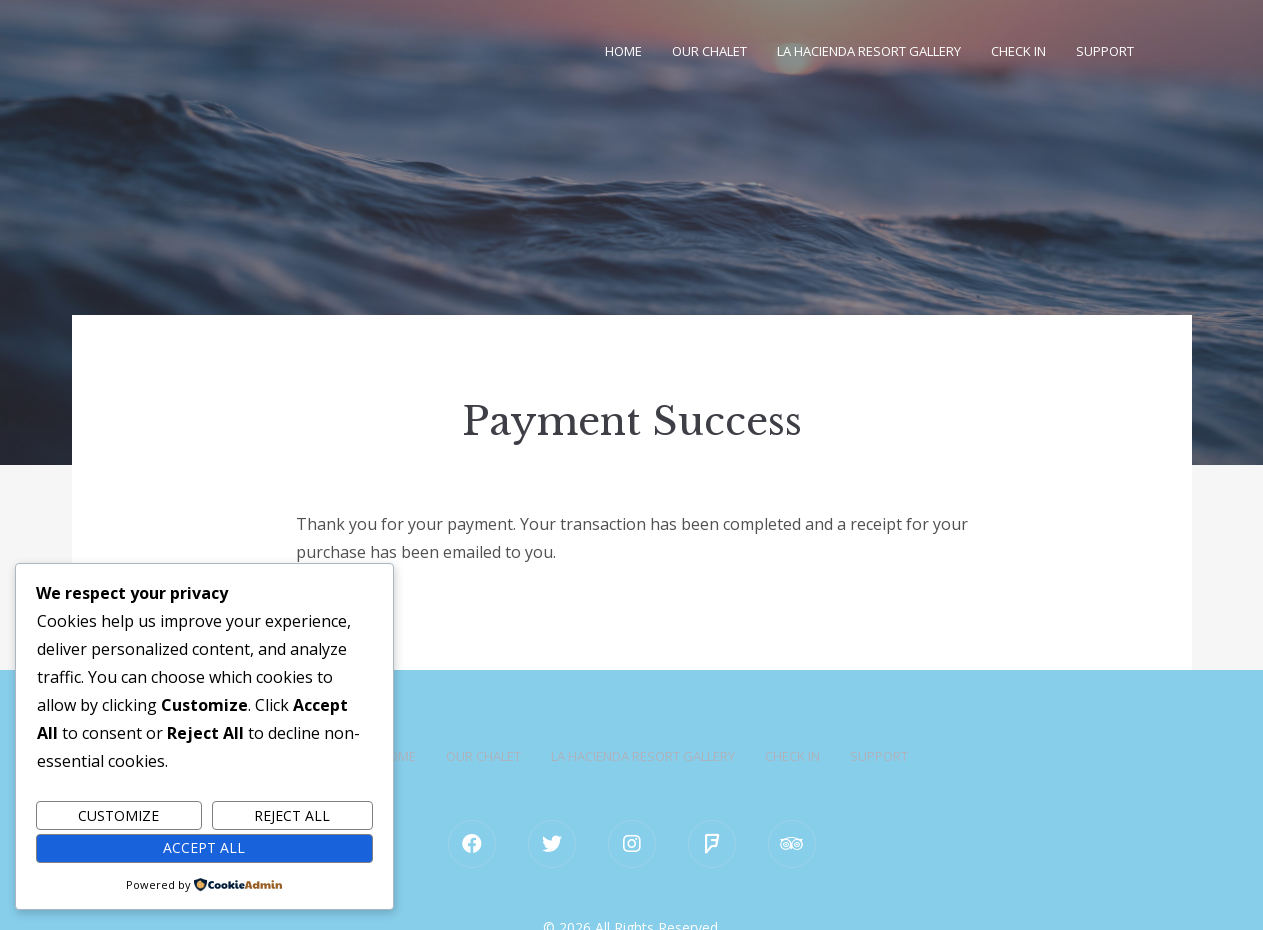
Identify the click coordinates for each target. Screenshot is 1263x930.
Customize (118, 815)
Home (623, 51)
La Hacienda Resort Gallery (869, 51)
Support (1105, 51)
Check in (1018, 51)
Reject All (292, 815)
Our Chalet (709, 51)
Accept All (204, 847)
